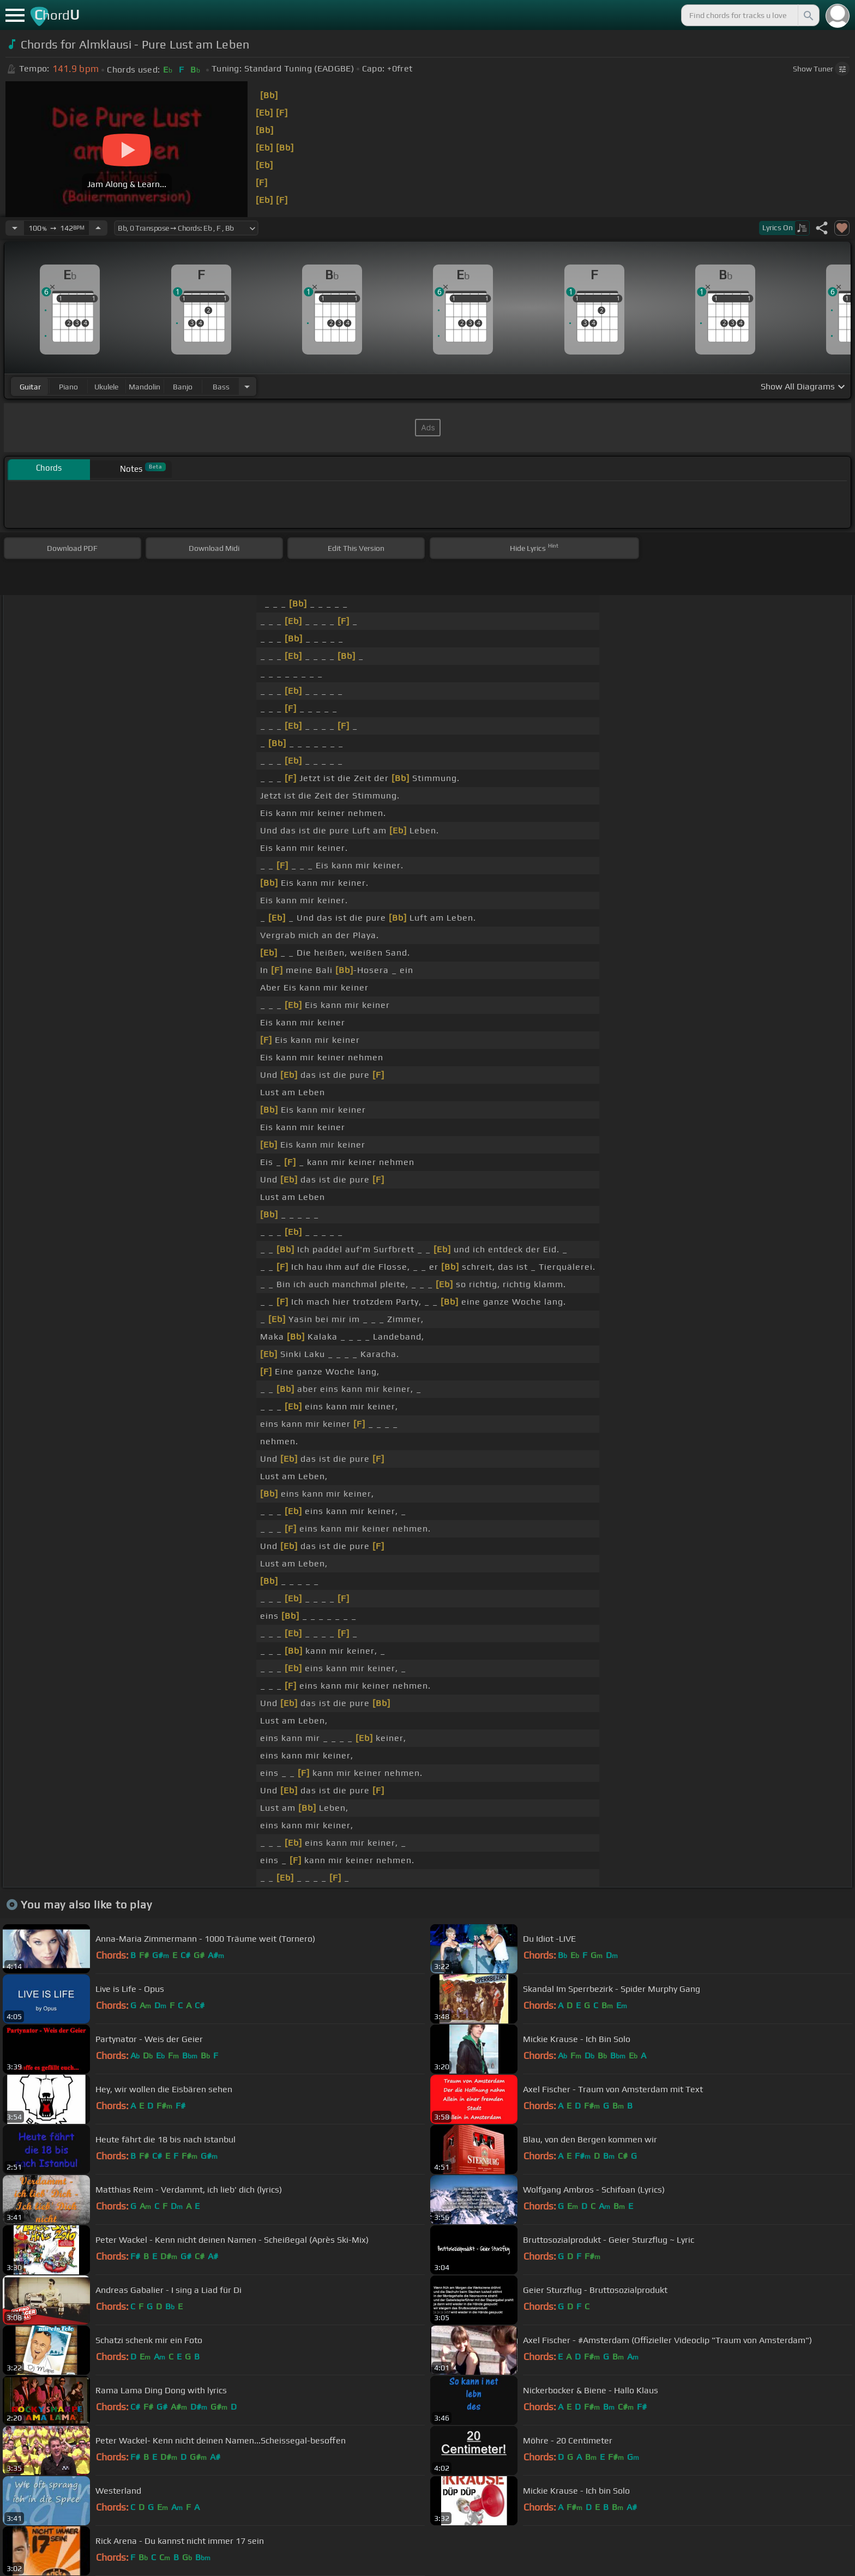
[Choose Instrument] (247, 386)
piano (68, 386)
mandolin (144, 386)
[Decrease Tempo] (14, 228)
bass (221, 386)
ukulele (106, 386)
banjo (182, 386)
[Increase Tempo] (98, 228)
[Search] (807, 15)
